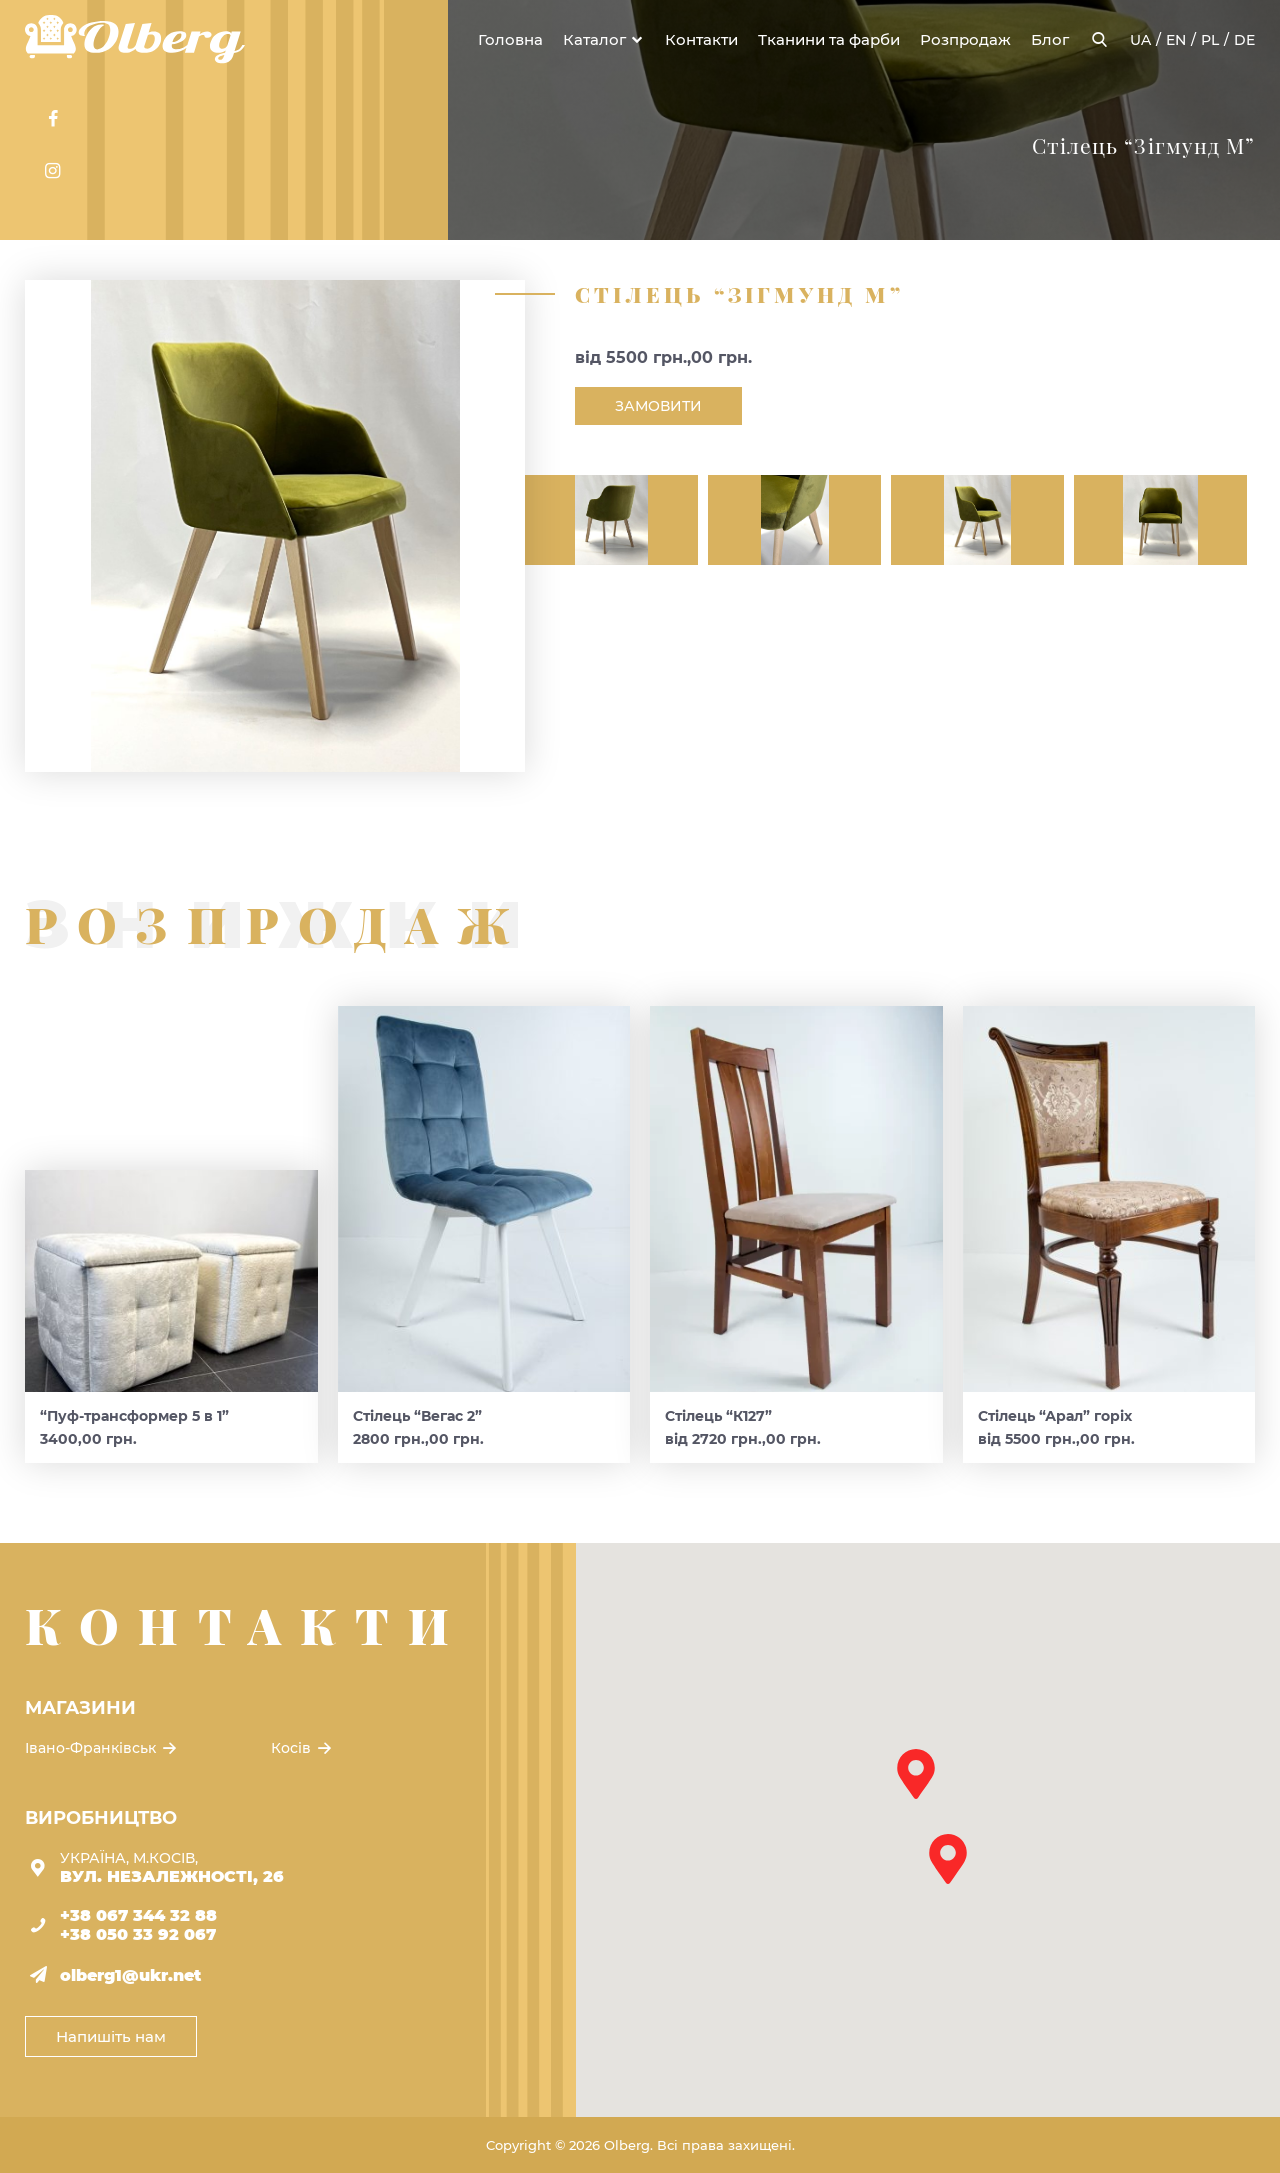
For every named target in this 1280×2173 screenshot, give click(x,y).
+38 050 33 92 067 (138, 1934)
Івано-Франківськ (102, 1748)
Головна (510, 39)
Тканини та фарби (829, 39)
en (1176, 40)
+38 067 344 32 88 (138, 1915)
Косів (303, 1748)
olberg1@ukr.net (130, 1975)
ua (1140, 40)
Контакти (701, 39)
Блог (1050, 39)
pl (1210, 40)
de (1244, 40)
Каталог (594, 39)
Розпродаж (965, 39)
